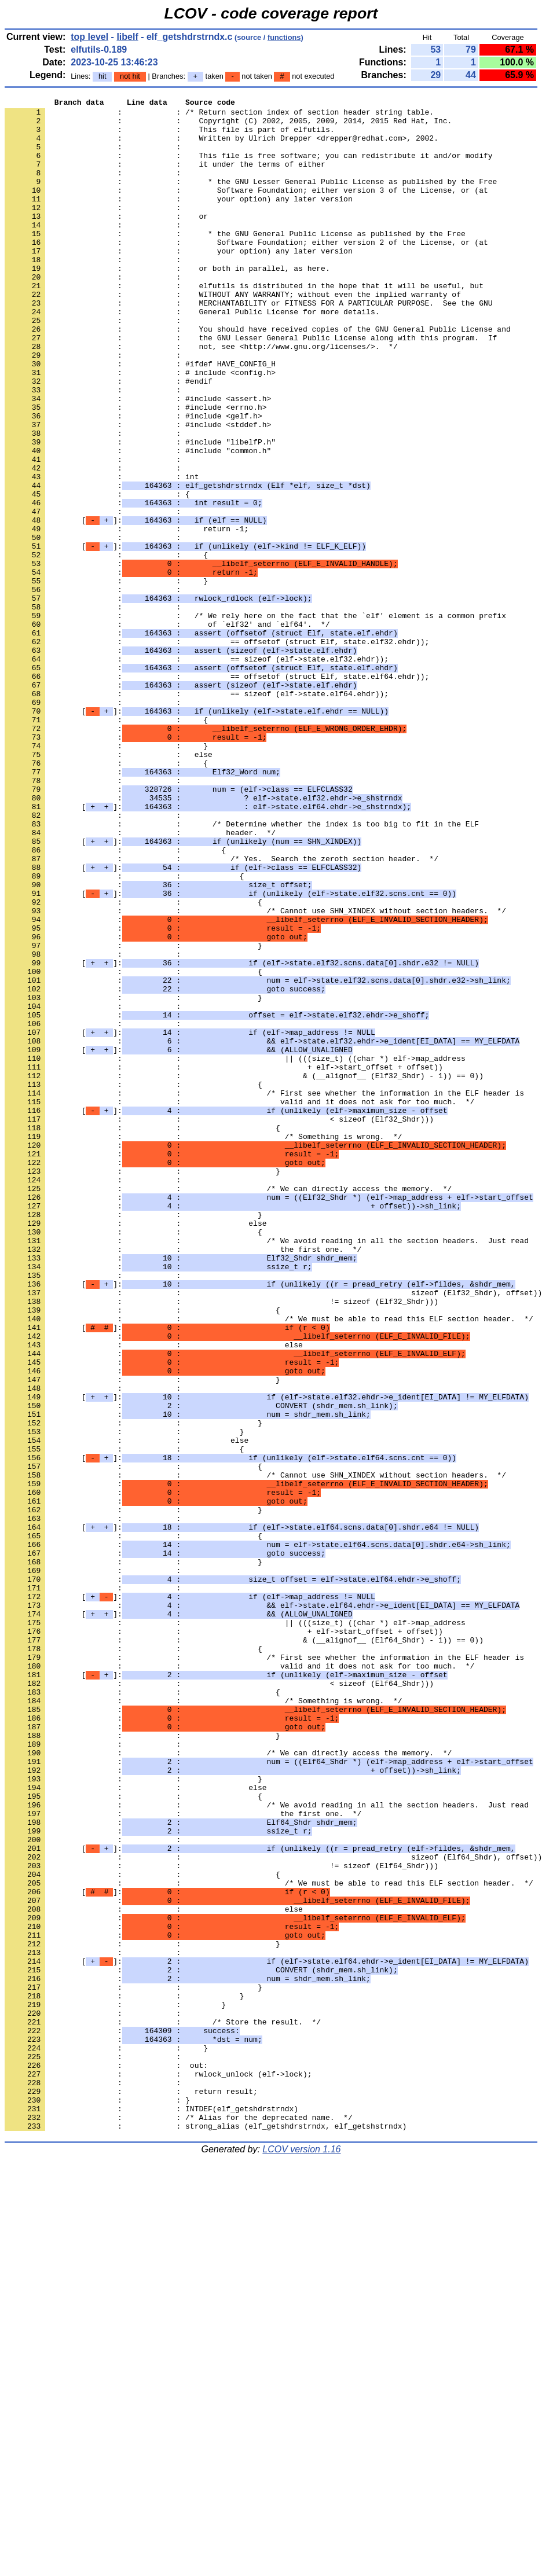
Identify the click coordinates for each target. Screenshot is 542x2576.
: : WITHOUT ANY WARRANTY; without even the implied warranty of (233, 334)
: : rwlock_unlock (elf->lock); (158, 2469)
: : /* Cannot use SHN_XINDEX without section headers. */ (255, 1073)
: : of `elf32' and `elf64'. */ (167, 730)
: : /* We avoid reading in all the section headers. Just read (267, 1469)
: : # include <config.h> (140, 427)
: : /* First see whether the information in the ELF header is (264, 1292)
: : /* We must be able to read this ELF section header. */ (269, 1563)
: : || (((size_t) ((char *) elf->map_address (235, 1250)
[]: (135, 605)
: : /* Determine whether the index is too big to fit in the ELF (242, 969)
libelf (127, 37)
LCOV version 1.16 (301, 2555)
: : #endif (109, 438)
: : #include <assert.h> (138, 459)
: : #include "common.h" (138, 521)
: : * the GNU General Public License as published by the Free (235, 261)
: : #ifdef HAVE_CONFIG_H (140, 417)
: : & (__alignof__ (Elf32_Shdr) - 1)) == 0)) (244, 1271)
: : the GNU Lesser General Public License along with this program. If (251, 386)
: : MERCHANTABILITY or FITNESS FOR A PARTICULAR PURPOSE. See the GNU (248, 344)
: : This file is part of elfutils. (169, 136)
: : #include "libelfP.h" (140, 511)
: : (95, 157)
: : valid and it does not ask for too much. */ (239, 1303)
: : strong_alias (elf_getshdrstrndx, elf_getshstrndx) (206, 2532)
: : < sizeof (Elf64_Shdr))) (219, 2001)
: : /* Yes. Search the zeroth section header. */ (221, 1011)
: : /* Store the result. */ (163, 2407)
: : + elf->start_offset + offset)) (224, 1261)
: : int (102, 552)
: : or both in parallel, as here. (167, 302)
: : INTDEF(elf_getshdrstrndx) (151, 2511)
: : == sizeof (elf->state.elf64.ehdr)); (197, 813)
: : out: (106, 2459)
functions (284, 37)
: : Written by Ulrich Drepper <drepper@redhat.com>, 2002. (221, 146)
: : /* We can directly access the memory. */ (228, 1407)
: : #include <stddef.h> (138, 490)
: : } (106, 678)
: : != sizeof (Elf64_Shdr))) (221, 2219)
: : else (109, 886)
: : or (106, 240)
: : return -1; (126, 615)
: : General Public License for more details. (192, 355)
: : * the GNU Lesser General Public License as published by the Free (251, 198)
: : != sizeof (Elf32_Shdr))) (221, 1542)
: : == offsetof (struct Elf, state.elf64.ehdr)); (217, 792)
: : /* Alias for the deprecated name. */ (179, 2521)
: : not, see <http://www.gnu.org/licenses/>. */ (201, 396)
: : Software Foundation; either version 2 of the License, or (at (246, 271)
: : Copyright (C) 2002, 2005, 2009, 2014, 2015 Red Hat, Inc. (228, 125)
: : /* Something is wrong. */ (203, 1344)
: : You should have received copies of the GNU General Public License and (258, 375)
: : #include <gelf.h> (133, 480)
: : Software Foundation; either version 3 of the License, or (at (246, 209)
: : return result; (131, 2490)
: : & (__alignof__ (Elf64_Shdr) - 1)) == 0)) (244, 1948)
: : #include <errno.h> (135, 469)
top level (89, 37)
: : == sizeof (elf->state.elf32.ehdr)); (197, 771)
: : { (97, 573)
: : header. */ (140, 980)
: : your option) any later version (179, 219)
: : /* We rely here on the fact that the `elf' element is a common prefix (255, 719)
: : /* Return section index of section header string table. (219, 115)
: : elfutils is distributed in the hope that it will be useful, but (244, 323)
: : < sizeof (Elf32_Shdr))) (219, 1323)
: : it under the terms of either (165, 177)
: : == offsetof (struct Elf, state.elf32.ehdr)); (217, 750)
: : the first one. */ (183, 1480)
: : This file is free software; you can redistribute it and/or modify (248, 167)
